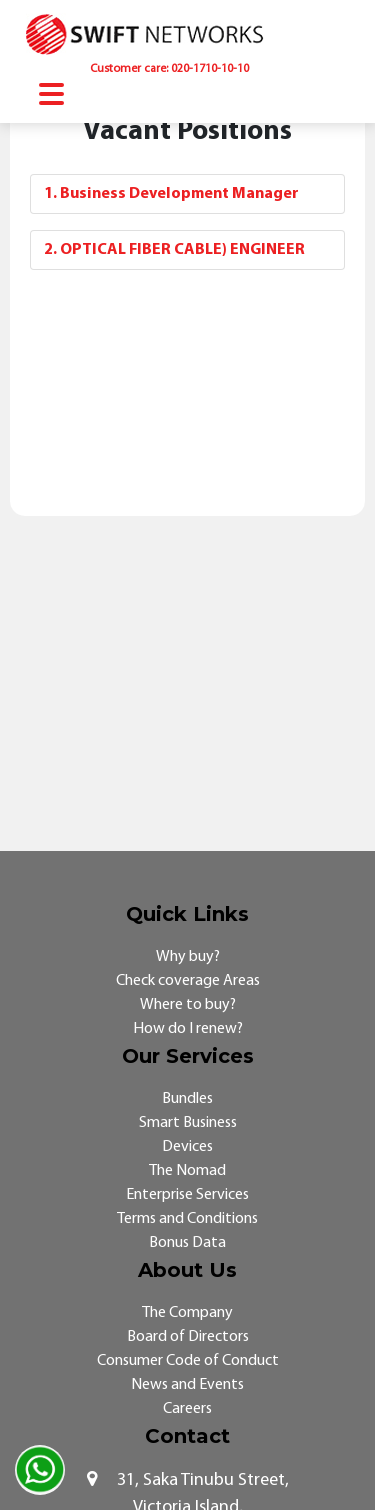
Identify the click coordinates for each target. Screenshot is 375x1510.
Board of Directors (188, 1337)
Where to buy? (188, 1005)
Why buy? (188, 957)
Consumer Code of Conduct (188, 1361)
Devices (187, 1147)
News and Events (187, 1385)
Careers (187, 1409)
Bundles (187, 1099)
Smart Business (188, 1123)
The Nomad (187, 1171)
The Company (187, 1313)
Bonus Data (187, 1243)
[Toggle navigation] (51, 96)
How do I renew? (188, 1029)
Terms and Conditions (187, 1219)
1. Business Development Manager (171, 194)
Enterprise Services (187, 1195)
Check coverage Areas (188, 981)
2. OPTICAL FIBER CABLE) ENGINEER (174, 250)
